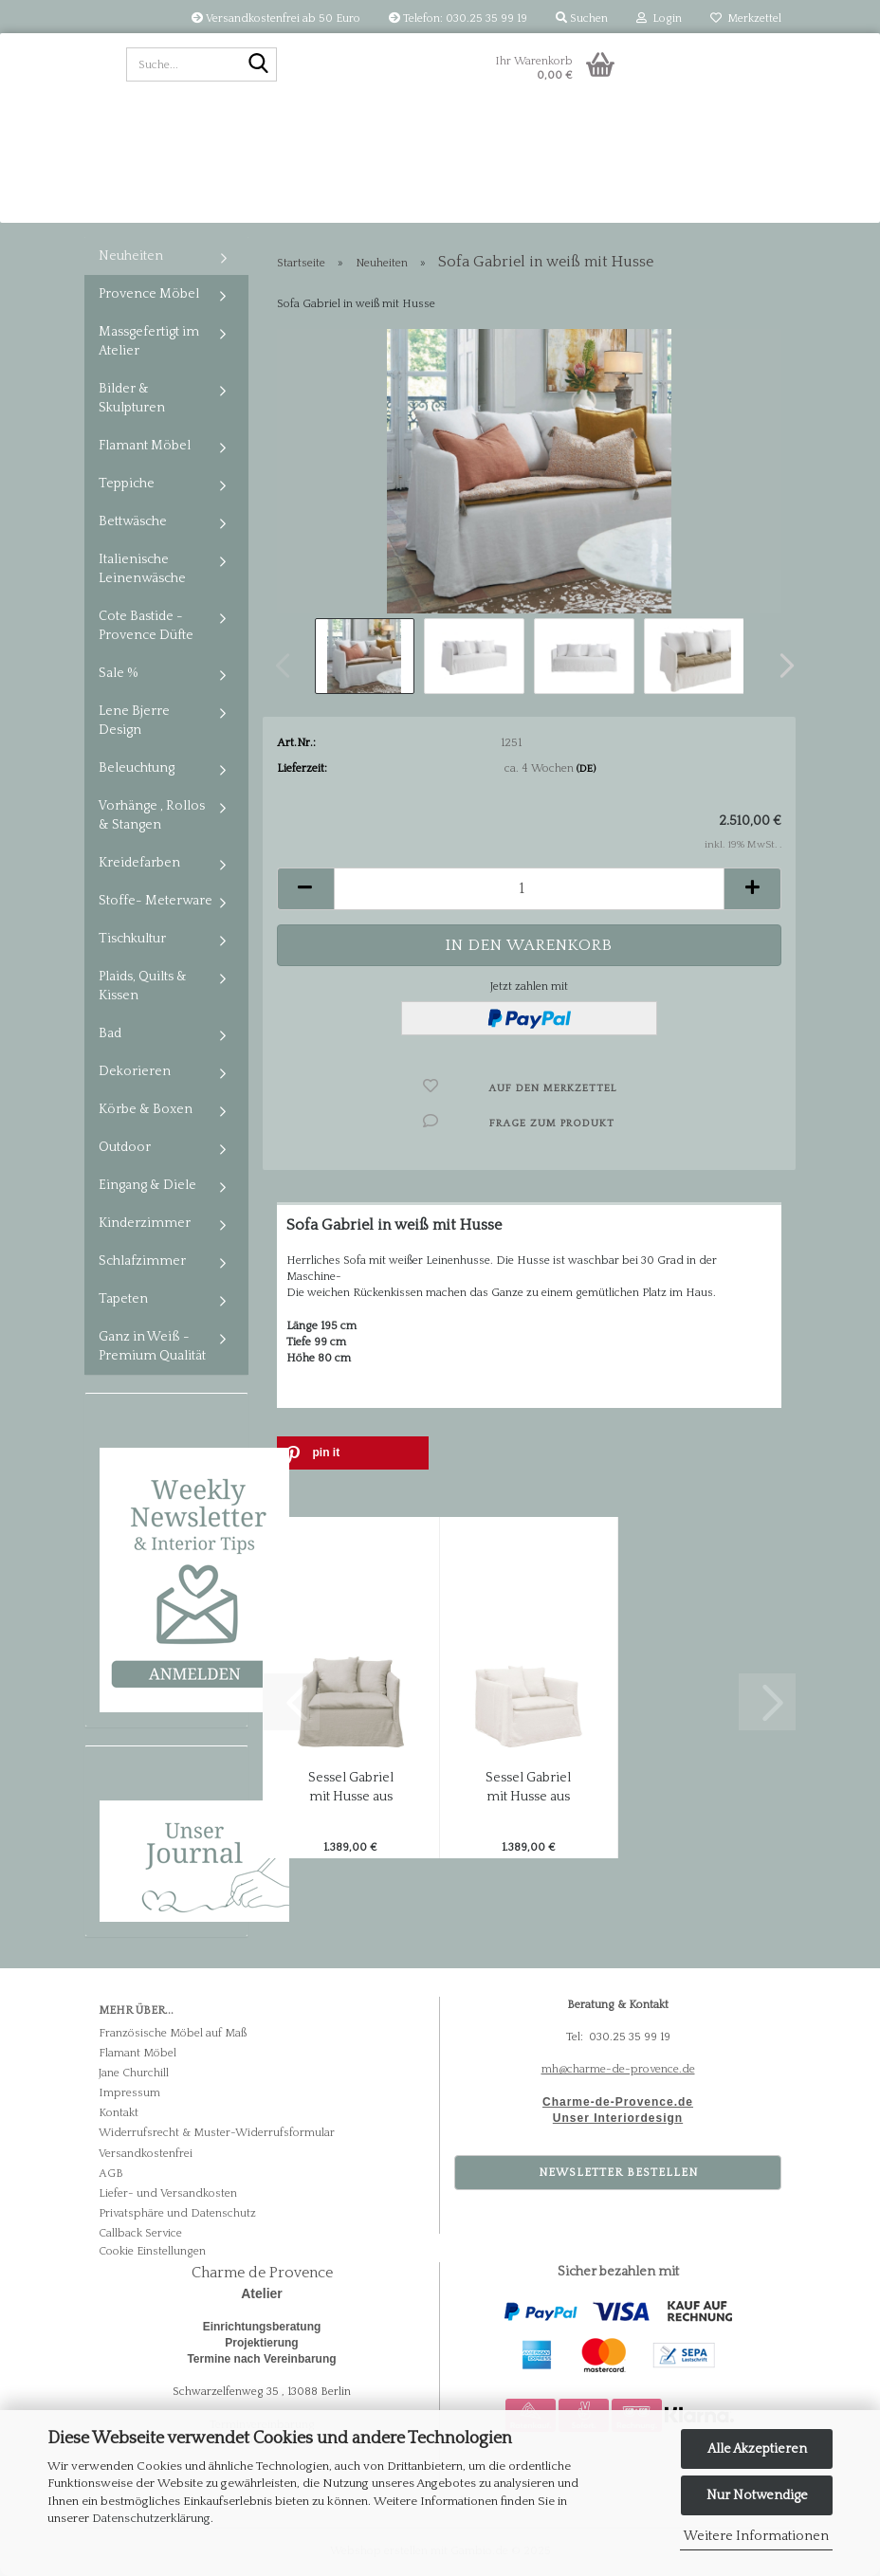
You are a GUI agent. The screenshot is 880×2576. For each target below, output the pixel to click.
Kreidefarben (139, 862)
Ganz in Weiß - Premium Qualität (152, 1346)
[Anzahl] (529, 889)
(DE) (586, 769)
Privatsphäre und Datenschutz (177, 2213)
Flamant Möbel (145, 445)
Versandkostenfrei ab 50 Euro (276, 18)
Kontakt (118, 2113)
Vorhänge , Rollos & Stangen (152, 815)
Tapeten (123, 1298)
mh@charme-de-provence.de (618, 2069)
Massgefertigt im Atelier (149, 341)
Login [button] (659, 18)
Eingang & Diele (147, 1185)
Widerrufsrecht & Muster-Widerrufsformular (217, 2133)
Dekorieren (135, 1071)
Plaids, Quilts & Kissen (143, 986)
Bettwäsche (133, 521)
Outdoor (125, 1147)
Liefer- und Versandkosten (168, 2193)
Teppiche (127, 483)
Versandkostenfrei (145, 2153)
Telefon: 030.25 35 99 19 (458, 18)
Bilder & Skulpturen (132, 398)
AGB (111, 2173)
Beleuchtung (136, 768)
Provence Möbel (149, 293)
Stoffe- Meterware (155, 900)
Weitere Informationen (756, 2536)
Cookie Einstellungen (152, 2251)
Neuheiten (131, 256)
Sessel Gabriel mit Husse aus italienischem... (350, 1788)
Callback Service (140, 2233)
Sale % (118, 673)
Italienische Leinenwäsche (142, 569)
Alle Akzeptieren (757, 2449)
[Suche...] (259, 65)
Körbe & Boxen (145, 1109)
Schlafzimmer (142, 1261)
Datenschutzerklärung (151, 2518)
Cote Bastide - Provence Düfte (146, 626)
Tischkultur (132, 938)
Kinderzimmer (145, 1223)
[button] (781, 665)
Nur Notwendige (757, 2495)
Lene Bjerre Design (134, 720)
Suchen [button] (582, 18)
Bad (110, 1033)
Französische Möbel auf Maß (173, 2033)
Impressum (129, 2093)
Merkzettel (745, 18)
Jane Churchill (134, 2073)
